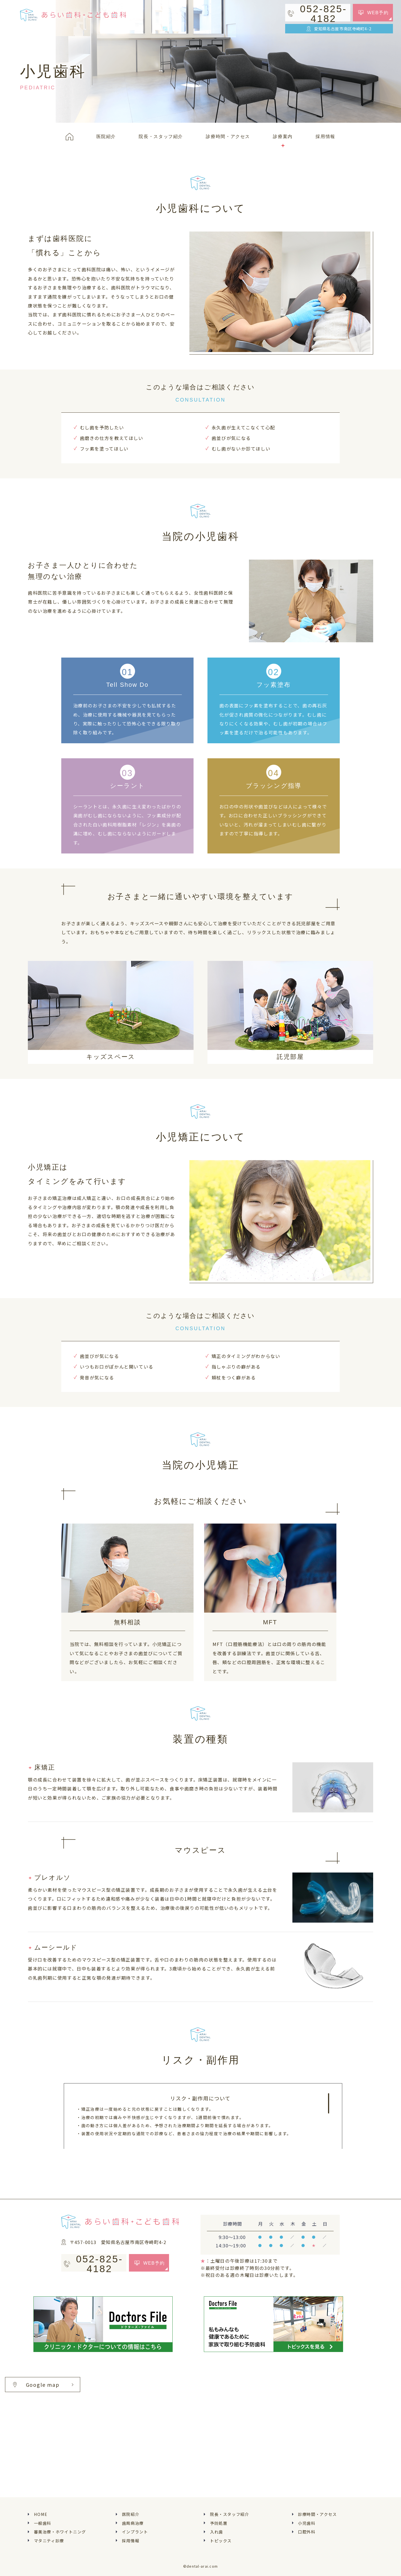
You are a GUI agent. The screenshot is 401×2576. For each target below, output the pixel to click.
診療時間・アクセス (317, 2514)
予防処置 (218, 2523)
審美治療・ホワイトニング (60, 2532)
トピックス (221, 2540)
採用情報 (130, 2540)
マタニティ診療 (49, 2540)
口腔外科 (306, 2532)
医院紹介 (130, 2514)
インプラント (135, 2532)
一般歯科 (42, 2523)
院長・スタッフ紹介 (229, 2514)
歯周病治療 (133, 2523)
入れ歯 (216, 2532)
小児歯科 (306, 2523)
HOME (41, 2514)
